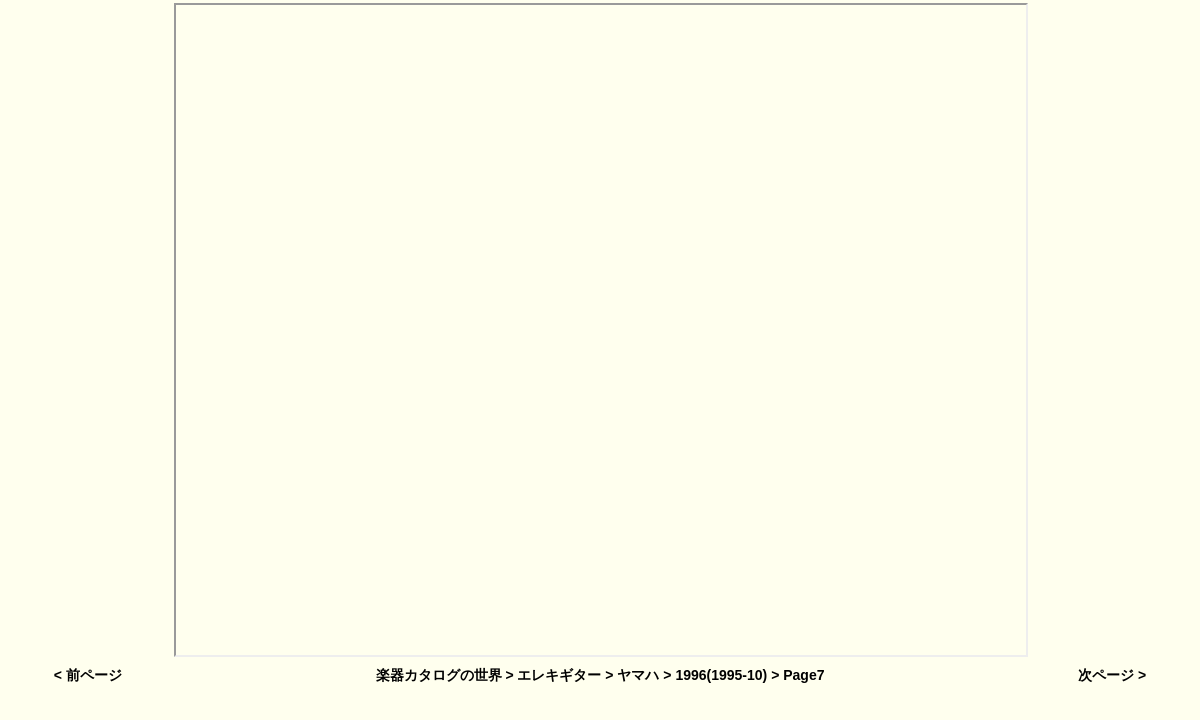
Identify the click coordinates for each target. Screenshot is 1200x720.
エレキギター (559, 675)
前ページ (94, 675)
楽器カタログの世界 (439, 675)
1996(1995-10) (721, 675)
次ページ (1106, 675)
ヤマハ (638, 675)
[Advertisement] (86, 332)
